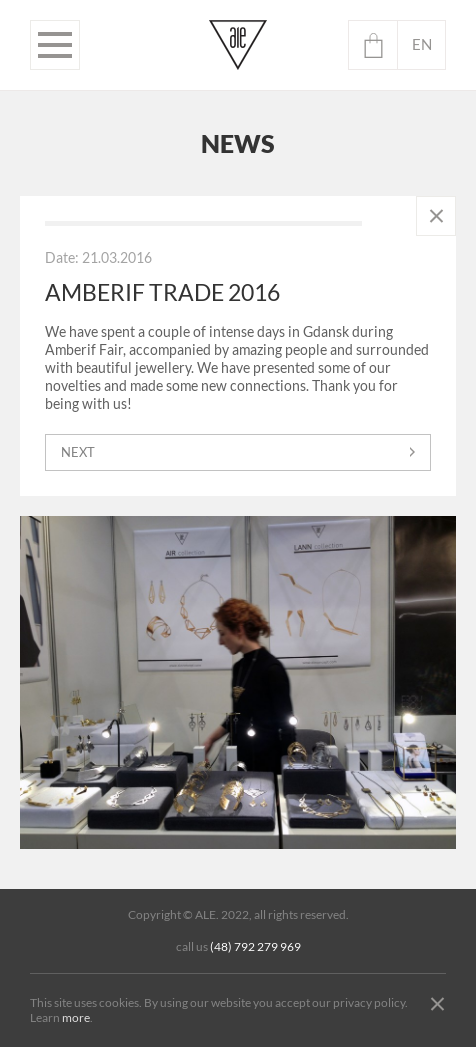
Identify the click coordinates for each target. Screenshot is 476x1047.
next (78, 452)
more (76, 1018)
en (422, 44)
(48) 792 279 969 (255, 947)
